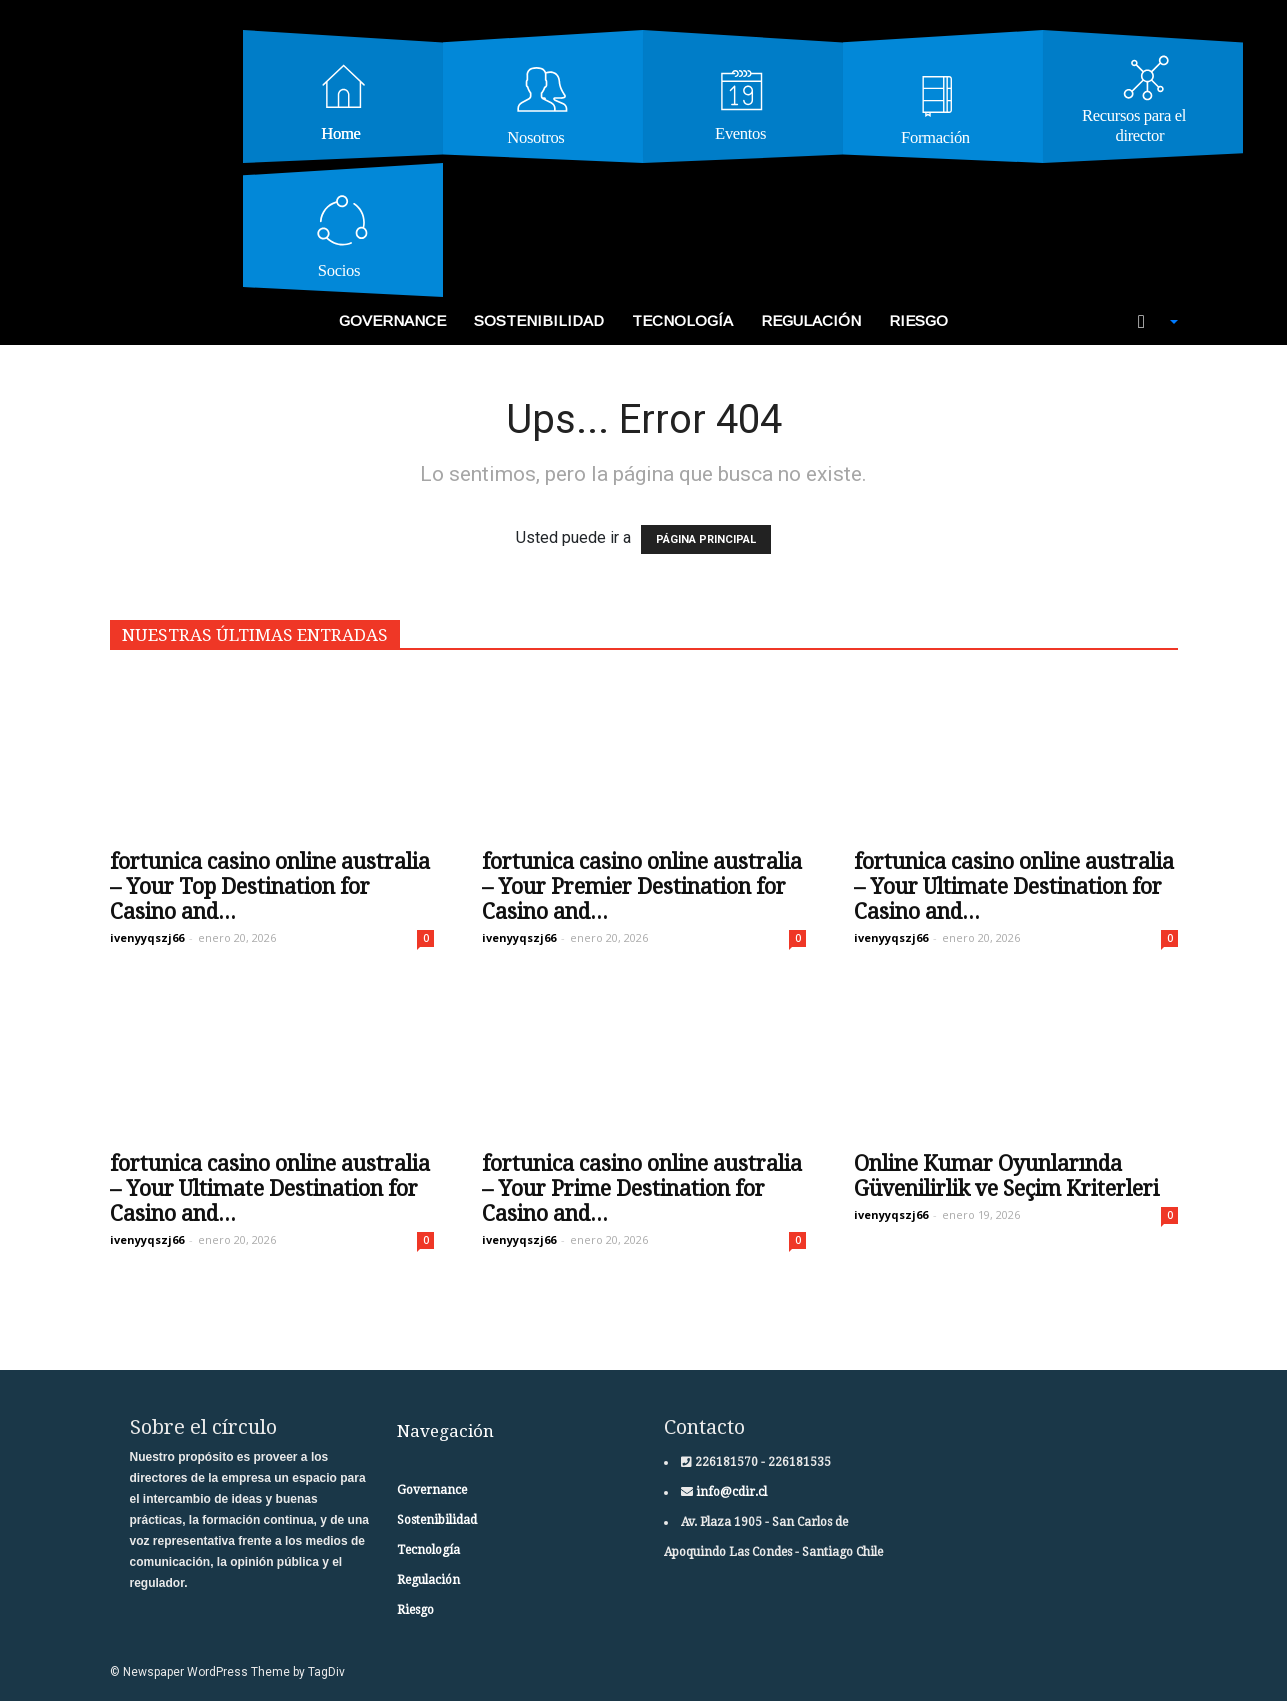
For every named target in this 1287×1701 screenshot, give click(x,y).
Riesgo (918, 320)
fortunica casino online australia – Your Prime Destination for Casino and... (642, 1188)
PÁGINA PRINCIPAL (706, 539)
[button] (1147, 322)
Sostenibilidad (539, 320)
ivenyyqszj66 (147, 937)
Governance (392, 320)
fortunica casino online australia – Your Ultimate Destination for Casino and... (1014, 886)
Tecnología (682, 320)
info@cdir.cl (730, 1492)
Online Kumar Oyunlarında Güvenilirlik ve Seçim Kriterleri (1006, 1176)
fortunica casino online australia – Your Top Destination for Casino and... (270, 886)
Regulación (811, 320)
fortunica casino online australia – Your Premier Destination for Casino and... (642, 886)
